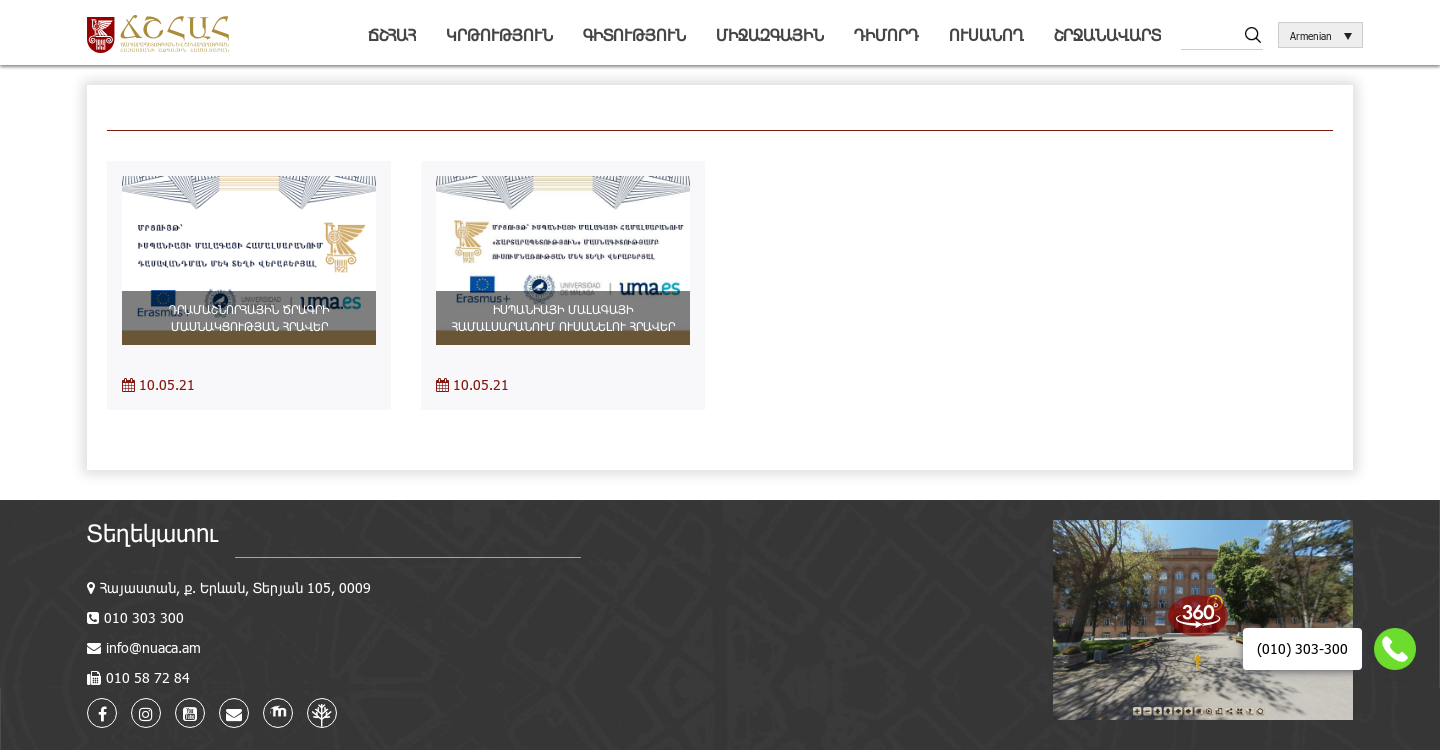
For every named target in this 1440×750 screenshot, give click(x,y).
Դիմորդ (886, 34)
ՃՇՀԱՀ (392, 34)
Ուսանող (986, 34)
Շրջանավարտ (1107, 34)
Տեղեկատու (152, 532)
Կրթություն (499, 34)
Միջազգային (770, 34)
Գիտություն (634, 34)
